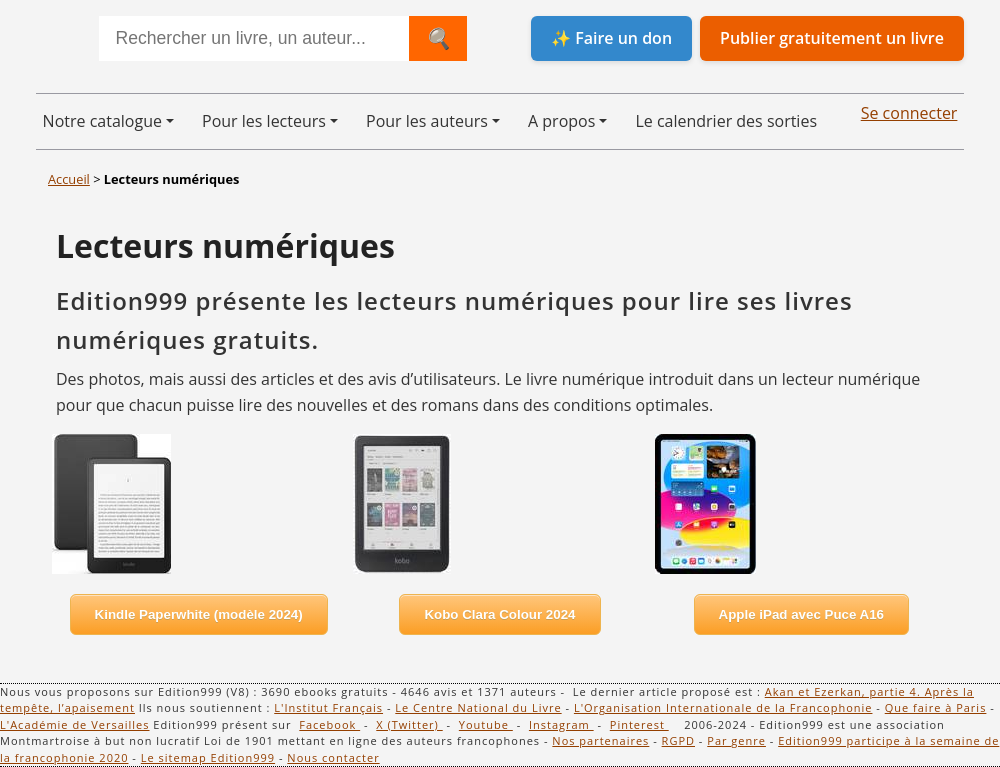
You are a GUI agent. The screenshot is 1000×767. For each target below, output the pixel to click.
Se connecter (909, 113)
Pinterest (639, 724)
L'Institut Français (328, 707)
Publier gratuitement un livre (832, 38)
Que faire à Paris (936, 707)
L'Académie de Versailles (75, 724)
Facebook (329, 724)
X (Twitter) (409, 724)
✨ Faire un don (611, 38)
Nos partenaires (600, 740)
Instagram (561, 724)
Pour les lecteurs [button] (264, 121)
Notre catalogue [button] (102, 121)
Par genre (736, 740)
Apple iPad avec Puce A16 (801, 614)
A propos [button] (561, 121)
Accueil (69, 179)
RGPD (678, 740)
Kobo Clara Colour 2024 (499, 614)
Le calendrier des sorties (726, 121)
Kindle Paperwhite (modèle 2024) (199, 614)
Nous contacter (333, 757)
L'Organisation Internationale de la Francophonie (723, 707)
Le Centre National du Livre (478, 707)
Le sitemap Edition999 (208, 757)
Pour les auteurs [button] (427, 121)
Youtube (486, 724)
